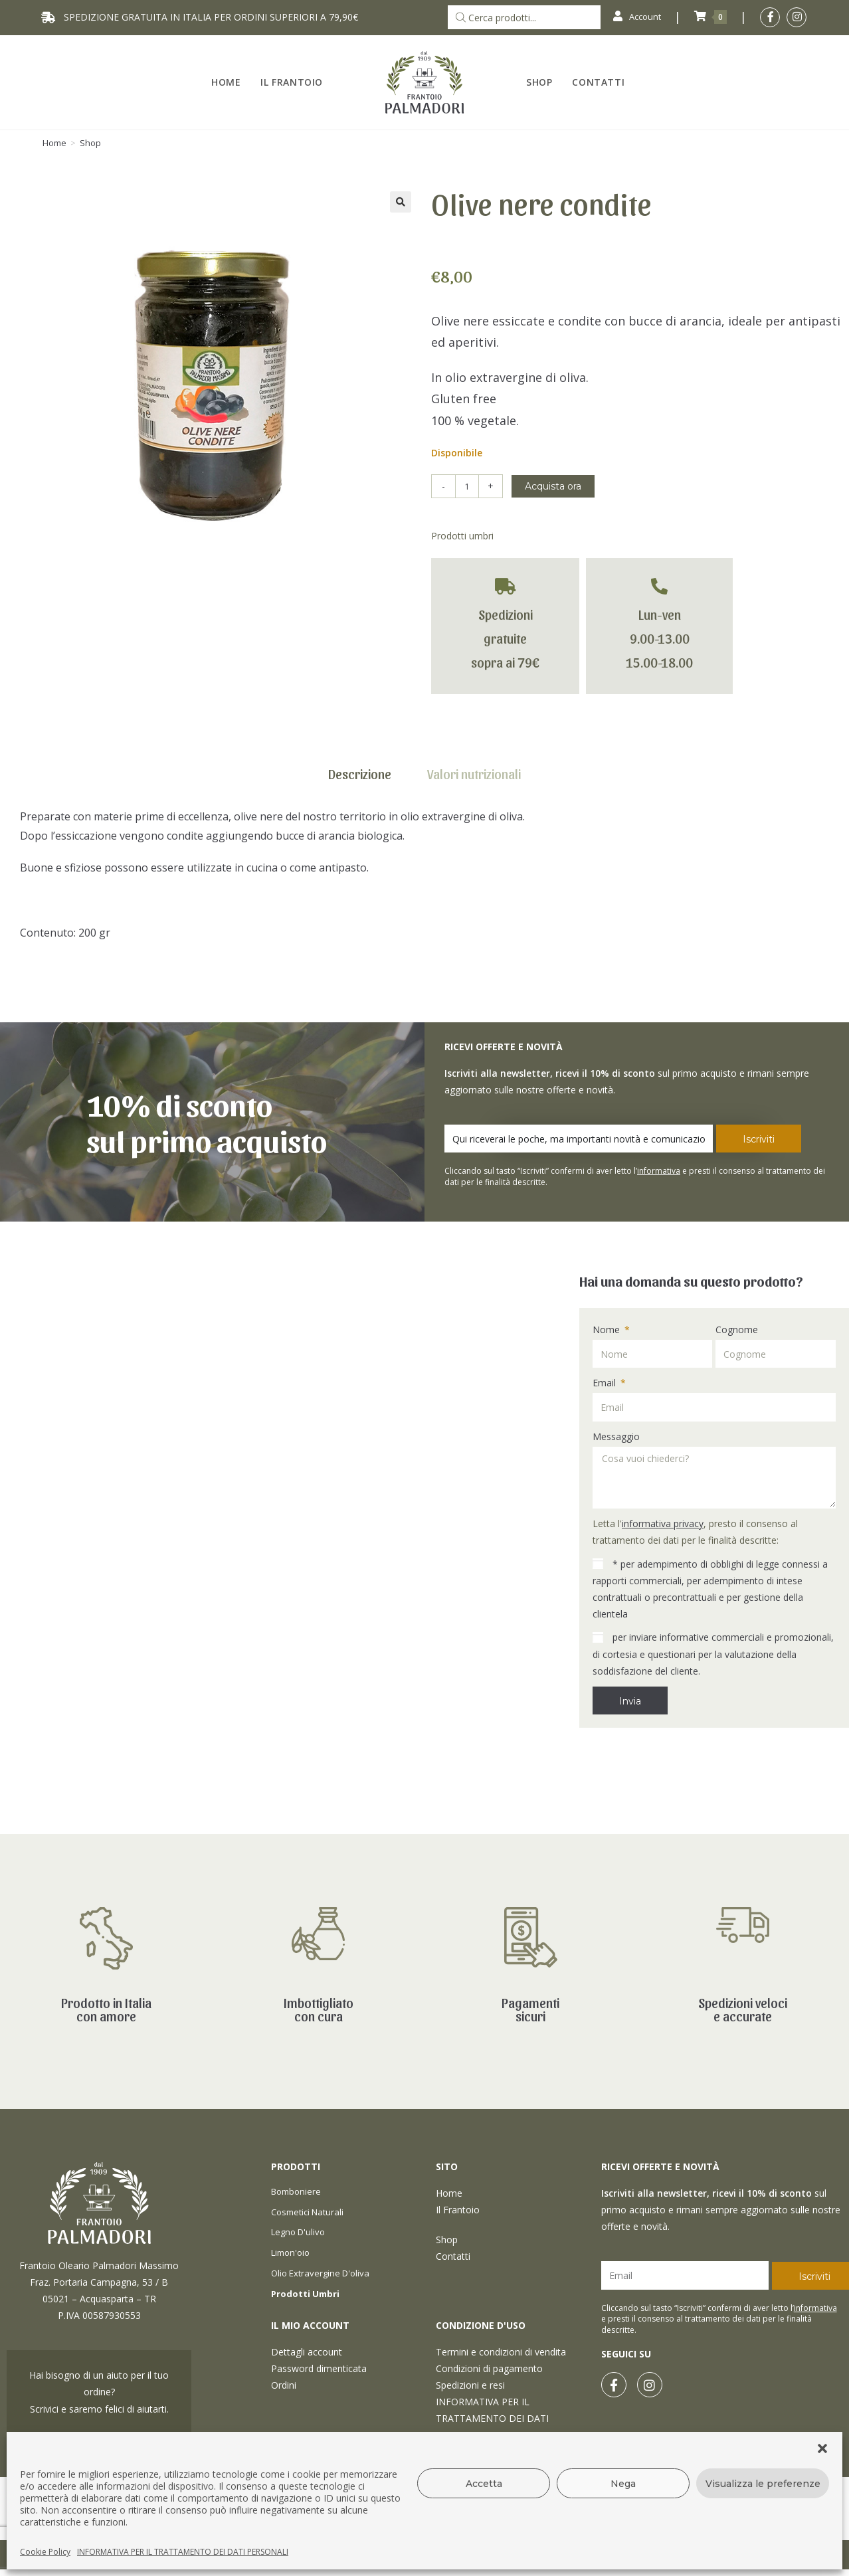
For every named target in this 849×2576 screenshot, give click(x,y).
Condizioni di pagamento (489, 2368)
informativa (658, 1170)
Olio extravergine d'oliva (320, 2273)
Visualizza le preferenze (763, 2484)
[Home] (54, 143)
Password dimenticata (319, 2368)
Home (449, 2193)
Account (634, 17)
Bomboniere (296, 2191)
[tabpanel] (424, 881)
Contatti (453, 2256)
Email (605, 1382)
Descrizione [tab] (359, 774)
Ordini (283, 2385)
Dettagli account (306, 2352)
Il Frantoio (458, 2209)
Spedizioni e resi (470, 2385)
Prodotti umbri (462, 535)
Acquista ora (553, 486)
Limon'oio (290, 2252)
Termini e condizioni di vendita (501, 2352)
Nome (607, 1329)
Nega (623, 2484)
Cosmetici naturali (307, 2212)
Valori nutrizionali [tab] (474, 774)
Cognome (736, 1329)
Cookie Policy (45, 2551)
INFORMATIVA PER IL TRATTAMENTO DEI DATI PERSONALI (182, 2551)
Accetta (484, 2484)
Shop (90, 143)
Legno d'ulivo (298, 2232)
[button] (822, 2448)
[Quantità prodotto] (467, 486)
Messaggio (616, 1436)
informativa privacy (663, 1523)
